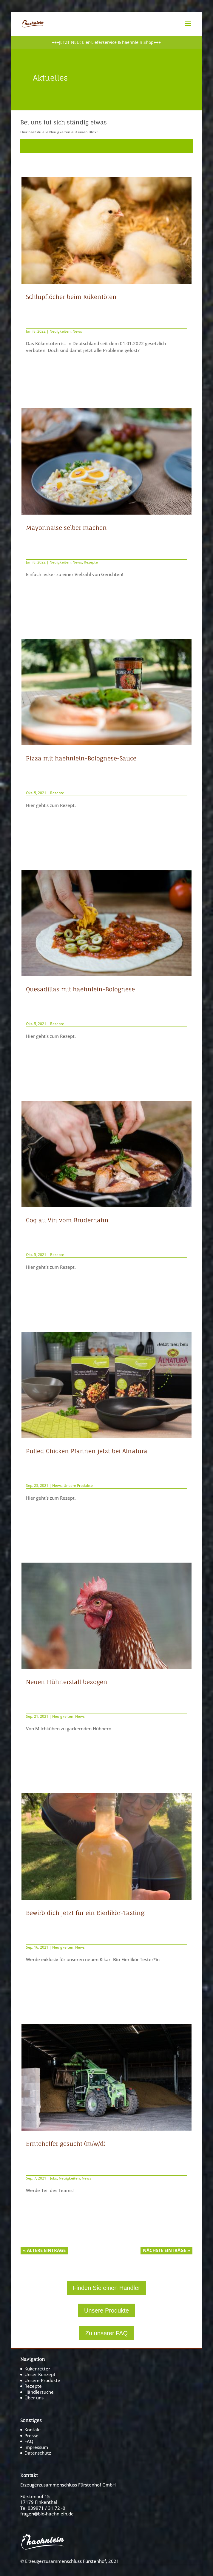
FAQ (28, 2441)
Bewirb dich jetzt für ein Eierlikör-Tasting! (86, 1912)
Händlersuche (39, 2392)
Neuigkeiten (60, 331)
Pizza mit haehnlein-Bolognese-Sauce (81, 758)
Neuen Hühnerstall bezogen (66, 1682)
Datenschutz (37, 2453)
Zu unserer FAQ (106, 2333)
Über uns (34, 2398)
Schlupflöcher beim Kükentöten (71, 296)
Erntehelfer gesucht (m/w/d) (66, 2143)
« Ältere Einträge (44, 2250)
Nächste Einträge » (166, 2250)
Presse (31, 2435)
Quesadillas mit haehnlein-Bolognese (80, 989)
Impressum (36, 2447)
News (77, 331)
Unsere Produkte (78, 1485)
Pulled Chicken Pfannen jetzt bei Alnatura (86, 1451)
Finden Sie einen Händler (106, 2288)
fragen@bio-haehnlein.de (47, 2514)
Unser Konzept (39, 2374)
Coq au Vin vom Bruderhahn (67, 1220)
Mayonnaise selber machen (66, 527)
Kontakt (32, 2430)
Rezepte (91, 562)
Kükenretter (37, 2369)
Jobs (53, 2178)
